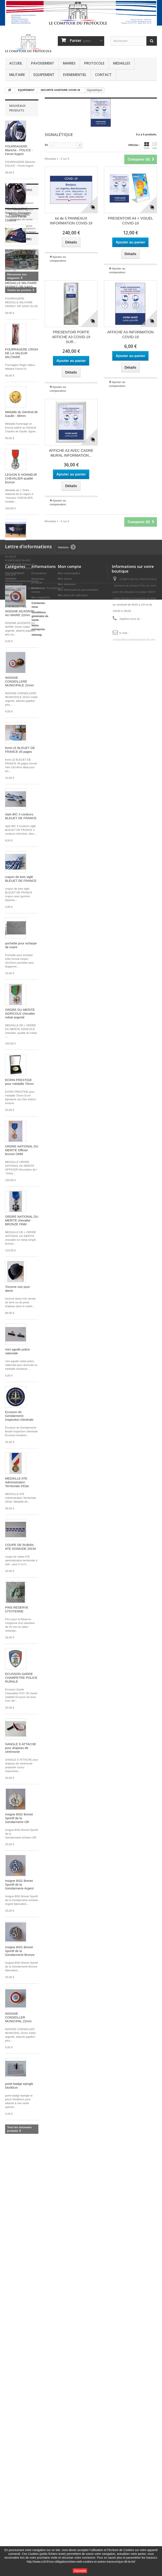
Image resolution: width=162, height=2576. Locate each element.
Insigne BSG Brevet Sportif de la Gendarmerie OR (19, 1818)
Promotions (19, 2209)
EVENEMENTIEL (74, 74)
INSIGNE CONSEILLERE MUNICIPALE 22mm (19, 681)
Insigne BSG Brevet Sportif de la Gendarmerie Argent (19, 1884)
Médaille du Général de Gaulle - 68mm (21, 414)
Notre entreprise (22, 2180)
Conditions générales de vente (39, 2525)
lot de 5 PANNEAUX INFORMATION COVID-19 (71, 220)
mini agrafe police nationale (17, 1351)
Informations (20, 2146)
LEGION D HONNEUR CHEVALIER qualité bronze (21, 478)
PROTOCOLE (94, 63)
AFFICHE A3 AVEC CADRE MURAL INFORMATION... (71, 453)
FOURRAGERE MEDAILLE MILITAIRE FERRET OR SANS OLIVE (21, 284)
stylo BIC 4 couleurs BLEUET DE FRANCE (20, 816)
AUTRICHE (14, 2415)
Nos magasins (21, 2193)
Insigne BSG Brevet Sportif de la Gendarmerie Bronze (19, 1950)
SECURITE (14, 2402)
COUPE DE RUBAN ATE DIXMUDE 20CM (20, 1546)
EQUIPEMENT (44, 74)
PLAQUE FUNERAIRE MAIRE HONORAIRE (21, 546)
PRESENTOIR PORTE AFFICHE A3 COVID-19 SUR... (71, 337)
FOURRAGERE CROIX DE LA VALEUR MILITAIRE (21, 353)
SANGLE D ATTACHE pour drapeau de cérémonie (20, 1747)
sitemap (36, 2543)
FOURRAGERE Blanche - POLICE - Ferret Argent (19, 150)
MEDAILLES (121, 63)
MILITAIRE (17, 74)
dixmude (12, 2380)
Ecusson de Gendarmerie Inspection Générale (19, 1415)
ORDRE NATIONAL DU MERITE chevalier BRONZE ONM (21, 1220)
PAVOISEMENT (42, 63)
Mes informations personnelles (78, 2498)
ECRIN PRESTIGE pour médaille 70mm (19, 1081)
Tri (46, 145)
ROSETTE (13, 2421)
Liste (154, 145)
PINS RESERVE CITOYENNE (16, 1609)
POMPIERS (14, 2373)
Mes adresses (67, 2493)
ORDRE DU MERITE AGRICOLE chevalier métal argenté (20, 1013)
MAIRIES (69, 63)
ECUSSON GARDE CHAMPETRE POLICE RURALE (21, 1677)
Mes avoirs (65, 2487)
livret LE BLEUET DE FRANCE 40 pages (20, 749)
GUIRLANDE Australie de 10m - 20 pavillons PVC (20, 2249)
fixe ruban (13, 2396)
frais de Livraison (23, 2157)
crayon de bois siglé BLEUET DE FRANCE (20, 878)
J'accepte (80, 2570)
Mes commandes (69, 2482)
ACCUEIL (15, 63)
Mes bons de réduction (73, 2504)
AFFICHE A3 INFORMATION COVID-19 (130, 334)
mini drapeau (15, 2367)
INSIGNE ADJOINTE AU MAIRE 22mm (19, 613)
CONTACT (103, 74)
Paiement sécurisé (23, 2187)
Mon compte (69, 2475)
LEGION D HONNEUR (21, 2428)
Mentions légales (22, 2164)
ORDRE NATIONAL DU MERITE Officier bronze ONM (21, 1150)
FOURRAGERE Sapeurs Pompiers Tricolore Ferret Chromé (18, 214)
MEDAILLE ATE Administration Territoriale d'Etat (17, 1482)
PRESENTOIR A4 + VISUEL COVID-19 (130, 220)
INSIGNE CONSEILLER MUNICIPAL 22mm (18, 2017)
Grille (146, 145)
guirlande (13, 2409)
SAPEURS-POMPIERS (14, 2388)
